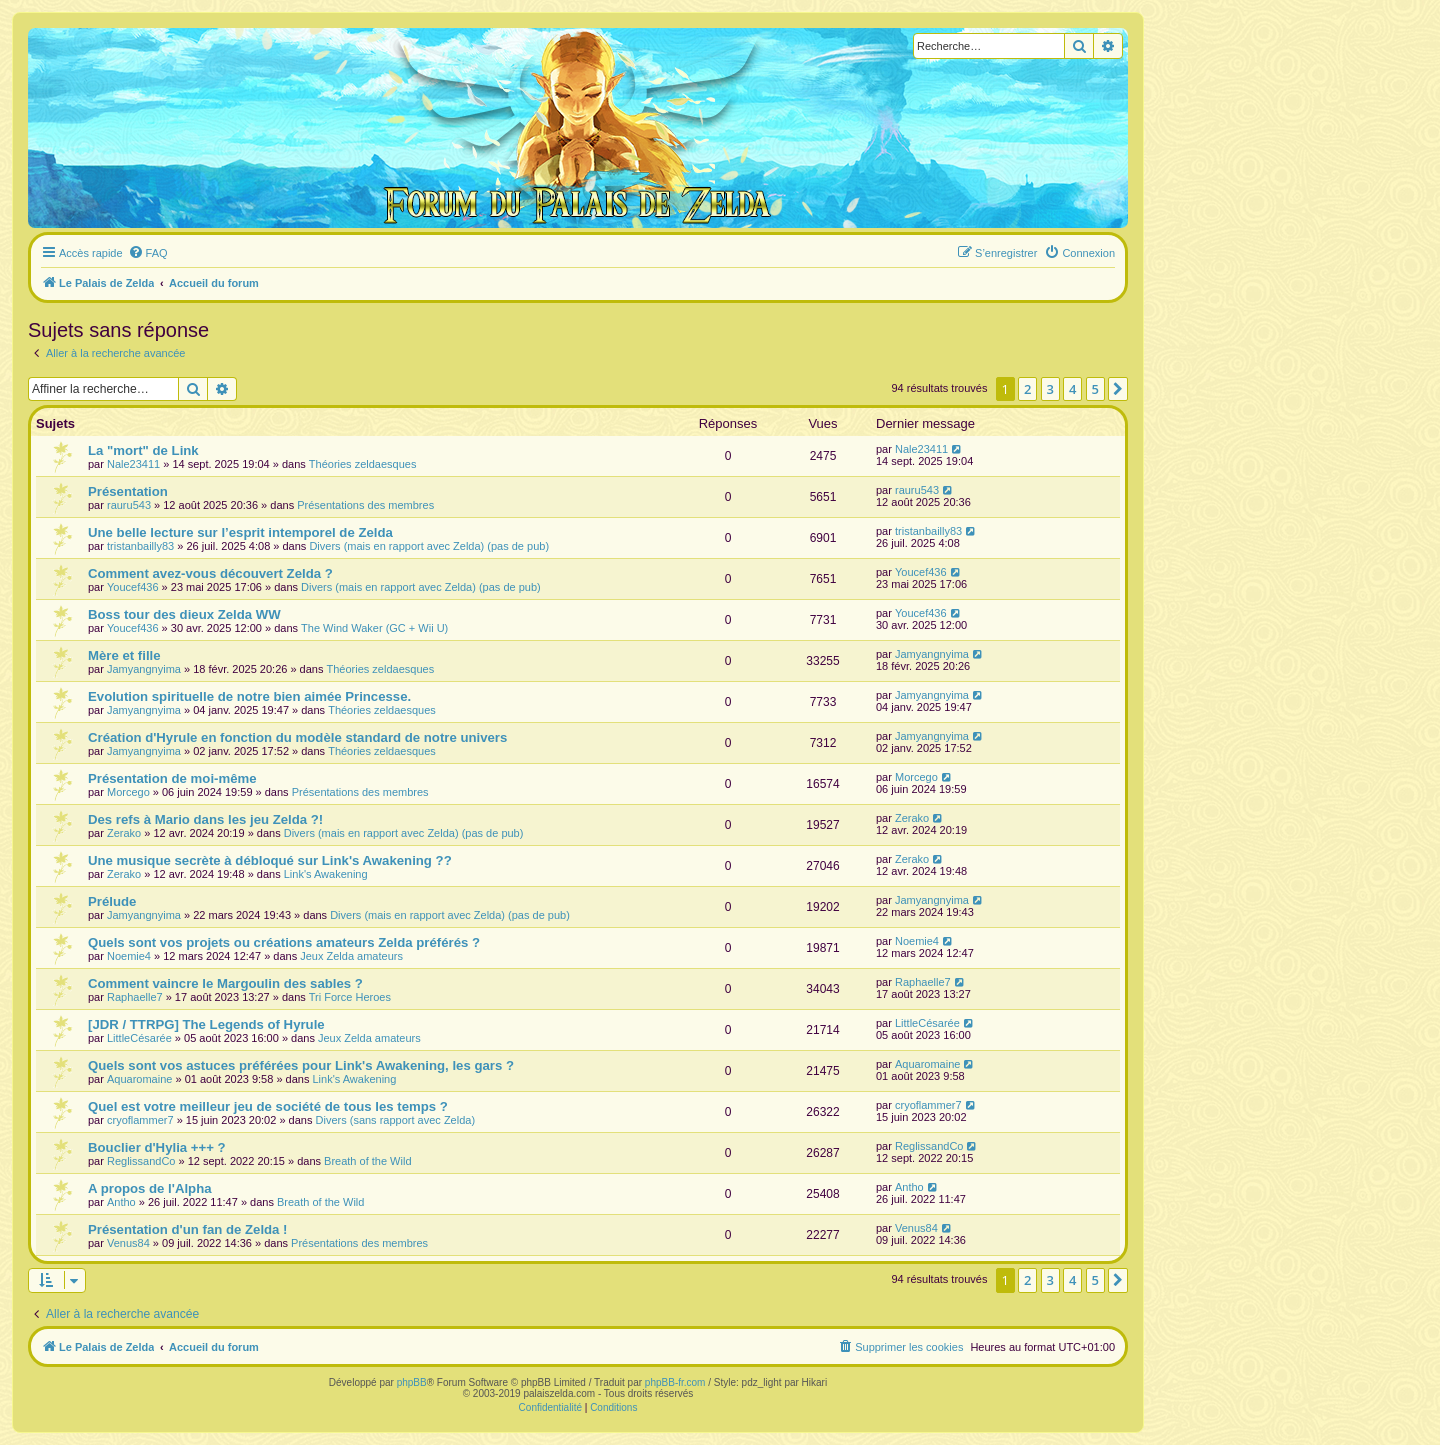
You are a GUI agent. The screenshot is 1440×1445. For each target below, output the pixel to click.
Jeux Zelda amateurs (351, 956)
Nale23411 (133, 464)
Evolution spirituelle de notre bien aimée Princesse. (249, 696)
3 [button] (1050, 389)
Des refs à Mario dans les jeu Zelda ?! (205, 819)
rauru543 (129, 505)
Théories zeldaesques (363, 464)
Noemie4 (129, 956)
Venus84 (128, 1243)
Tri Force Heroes (350, 997)
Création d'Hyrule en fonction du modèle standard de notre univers (297, 737)
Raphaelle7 (135, 997)
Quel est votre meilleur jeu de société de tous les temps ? (268, 1106)
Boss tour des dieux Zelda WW (184, 614)
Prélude (112, 901)
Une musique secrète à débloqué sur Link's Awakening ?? (270, 860)
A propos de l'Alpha (150, 1188)
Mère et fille (124, 655)
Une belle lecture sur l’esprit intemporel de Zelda (240, 532)
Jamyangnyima (144, 669)
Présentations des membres (365, 505)
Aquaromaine (139, 1079)
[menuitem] (148, 253)
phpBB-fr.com (675, 1382)
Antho (121, 1202)
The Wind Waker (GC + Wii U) (374, 628)
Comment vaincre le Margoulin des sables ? (225, 983)
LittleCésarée (139, 1038)
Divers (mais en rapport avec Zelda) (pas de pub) (429, 546)
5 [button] (1095, 389)
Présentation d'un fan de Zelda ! (188, 1229)
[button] (1118, 389)
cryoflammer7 (140, 1120)
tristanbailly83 (140, 546)
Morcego (128, 792)
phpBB (412, 1382)
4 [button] (1072, 389)
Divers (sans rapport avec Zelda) (396, 1120)
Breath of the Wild (367, 1161)
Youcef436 (133, 587)
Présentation (128, 491)
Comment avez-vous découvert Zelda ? (210, 573)
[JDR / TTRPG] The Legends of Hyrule (206, 1024)
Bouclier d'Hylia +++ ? (157, 1147)
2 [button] (1027, 389)
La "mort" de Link (143, 450)
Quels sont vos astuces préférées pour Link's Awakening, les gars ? (301, 1065)
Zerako (124, 833)
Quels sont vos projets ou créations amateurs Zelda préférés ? (284, 942)
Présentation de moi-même (172, 778)
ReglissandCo (141, 1161)
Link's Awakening (326, 874)
